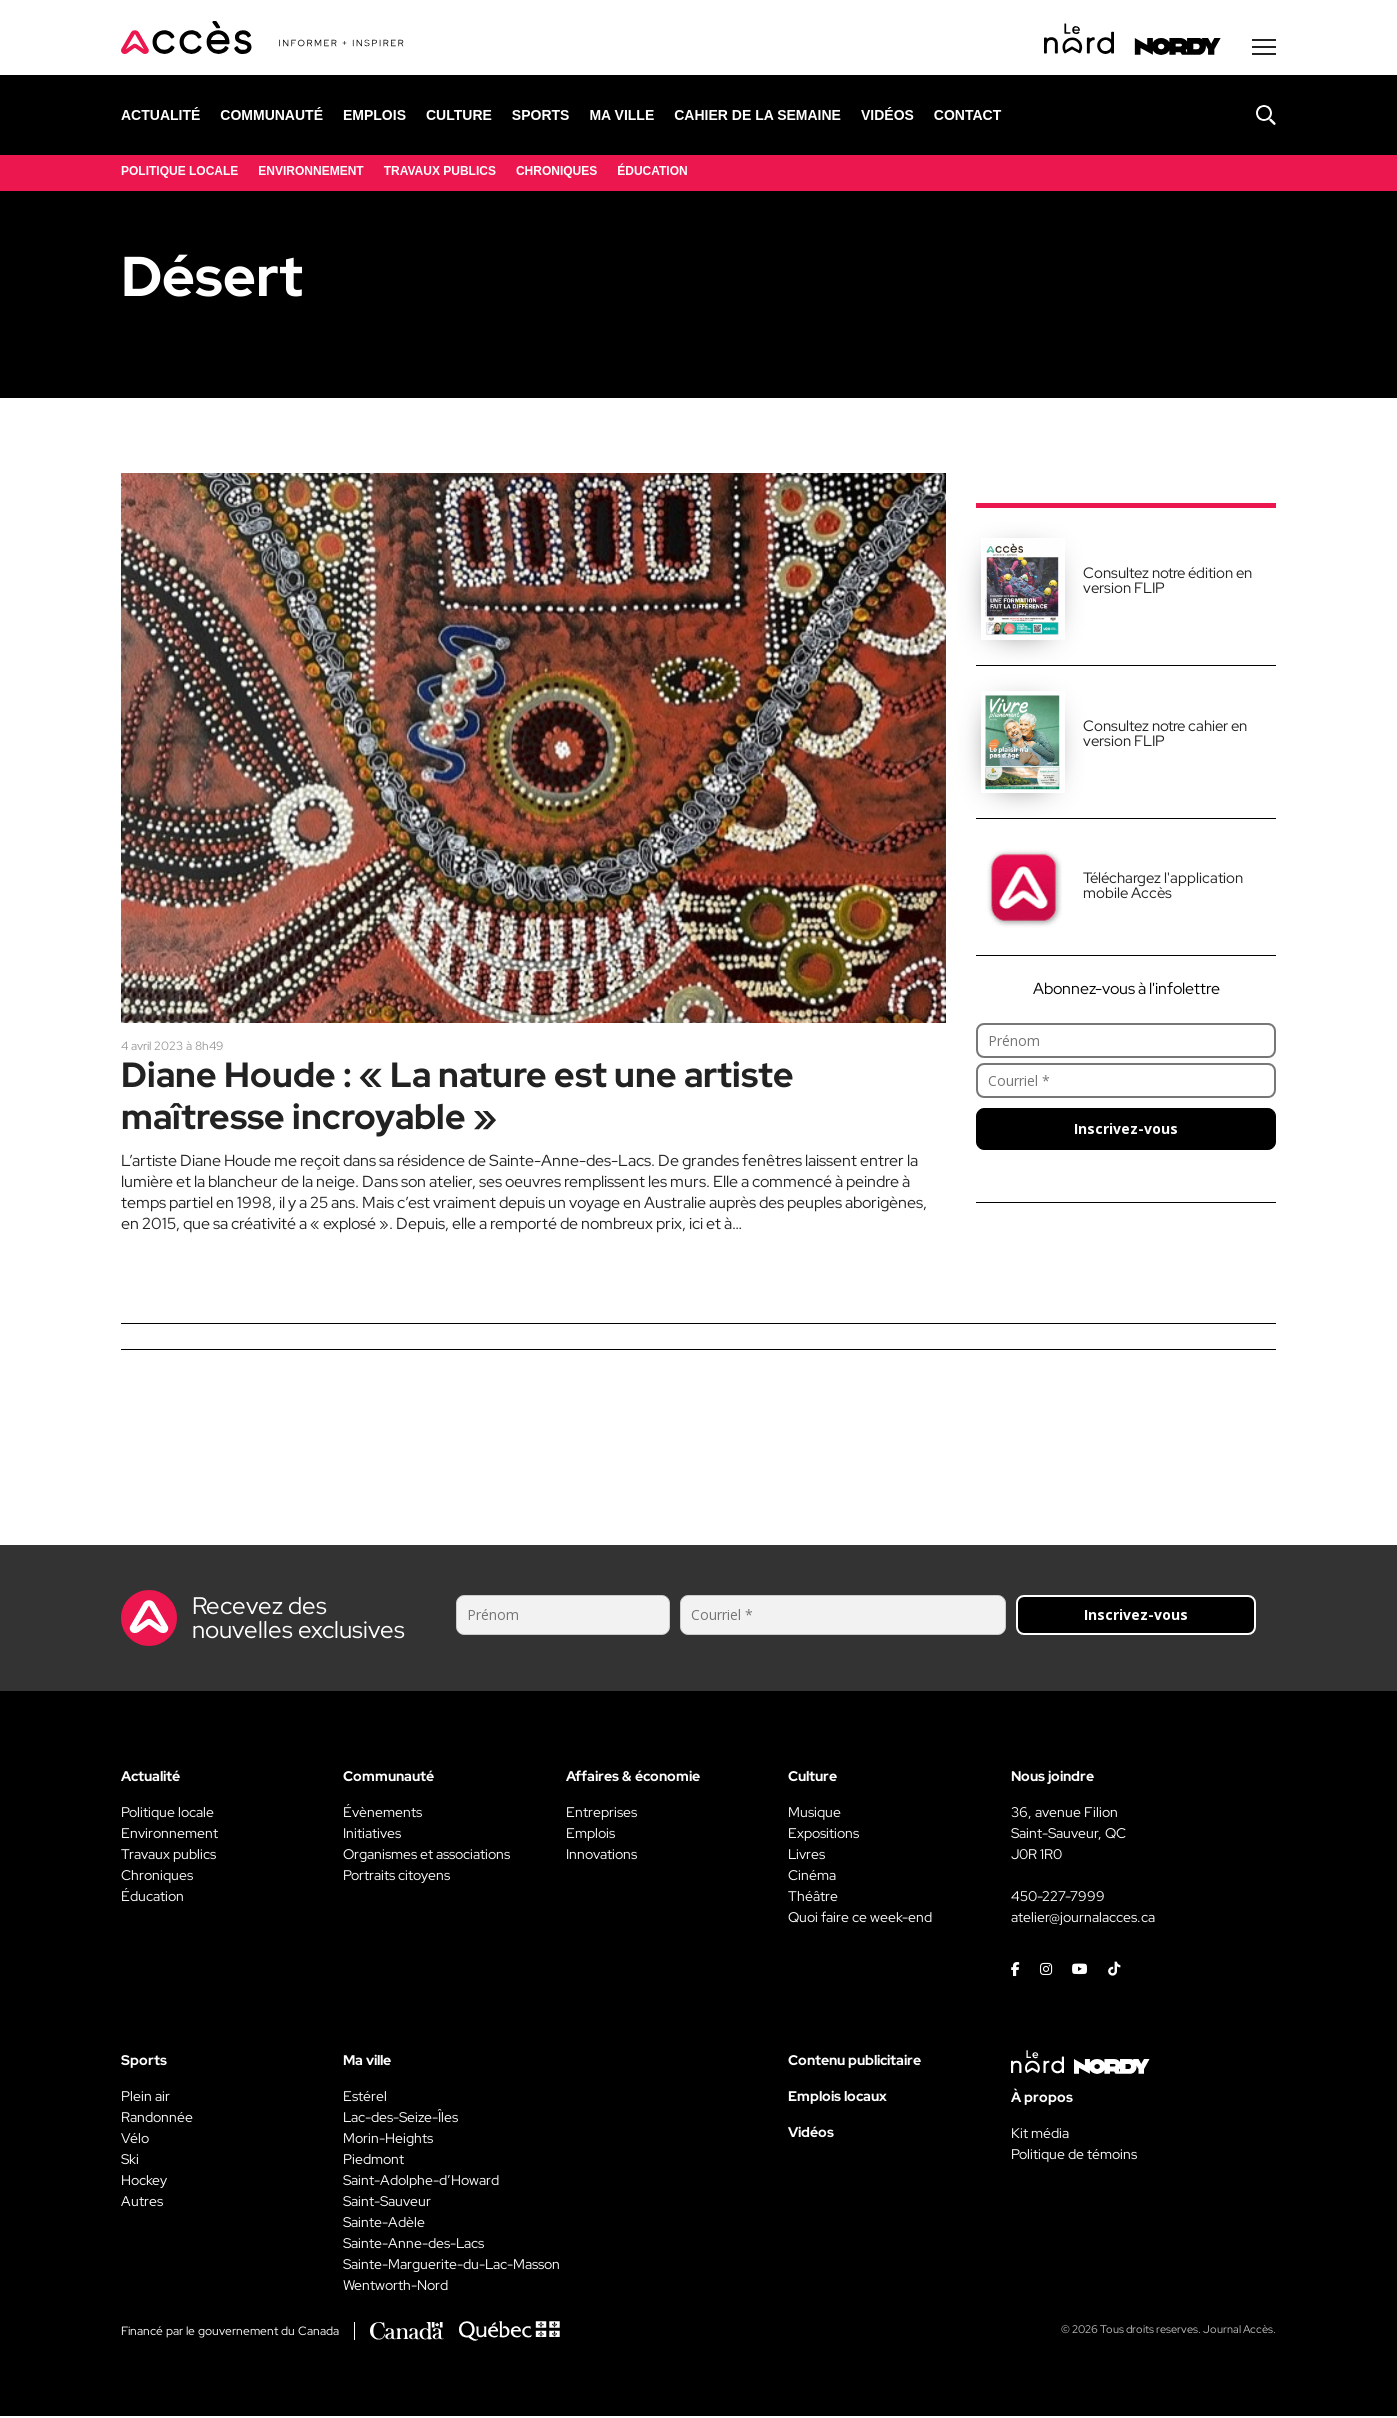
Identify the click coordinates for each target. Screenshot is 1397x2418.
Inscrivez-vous (1126, 1130)
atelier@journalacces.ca (1083, 1919)
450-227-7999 (1058, 1898)
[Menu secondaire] (1264, 49)
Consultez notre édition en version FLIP (1167, 582)
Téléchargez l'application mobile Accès (1163, 887)
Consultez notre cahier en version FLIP (1165, 735)
